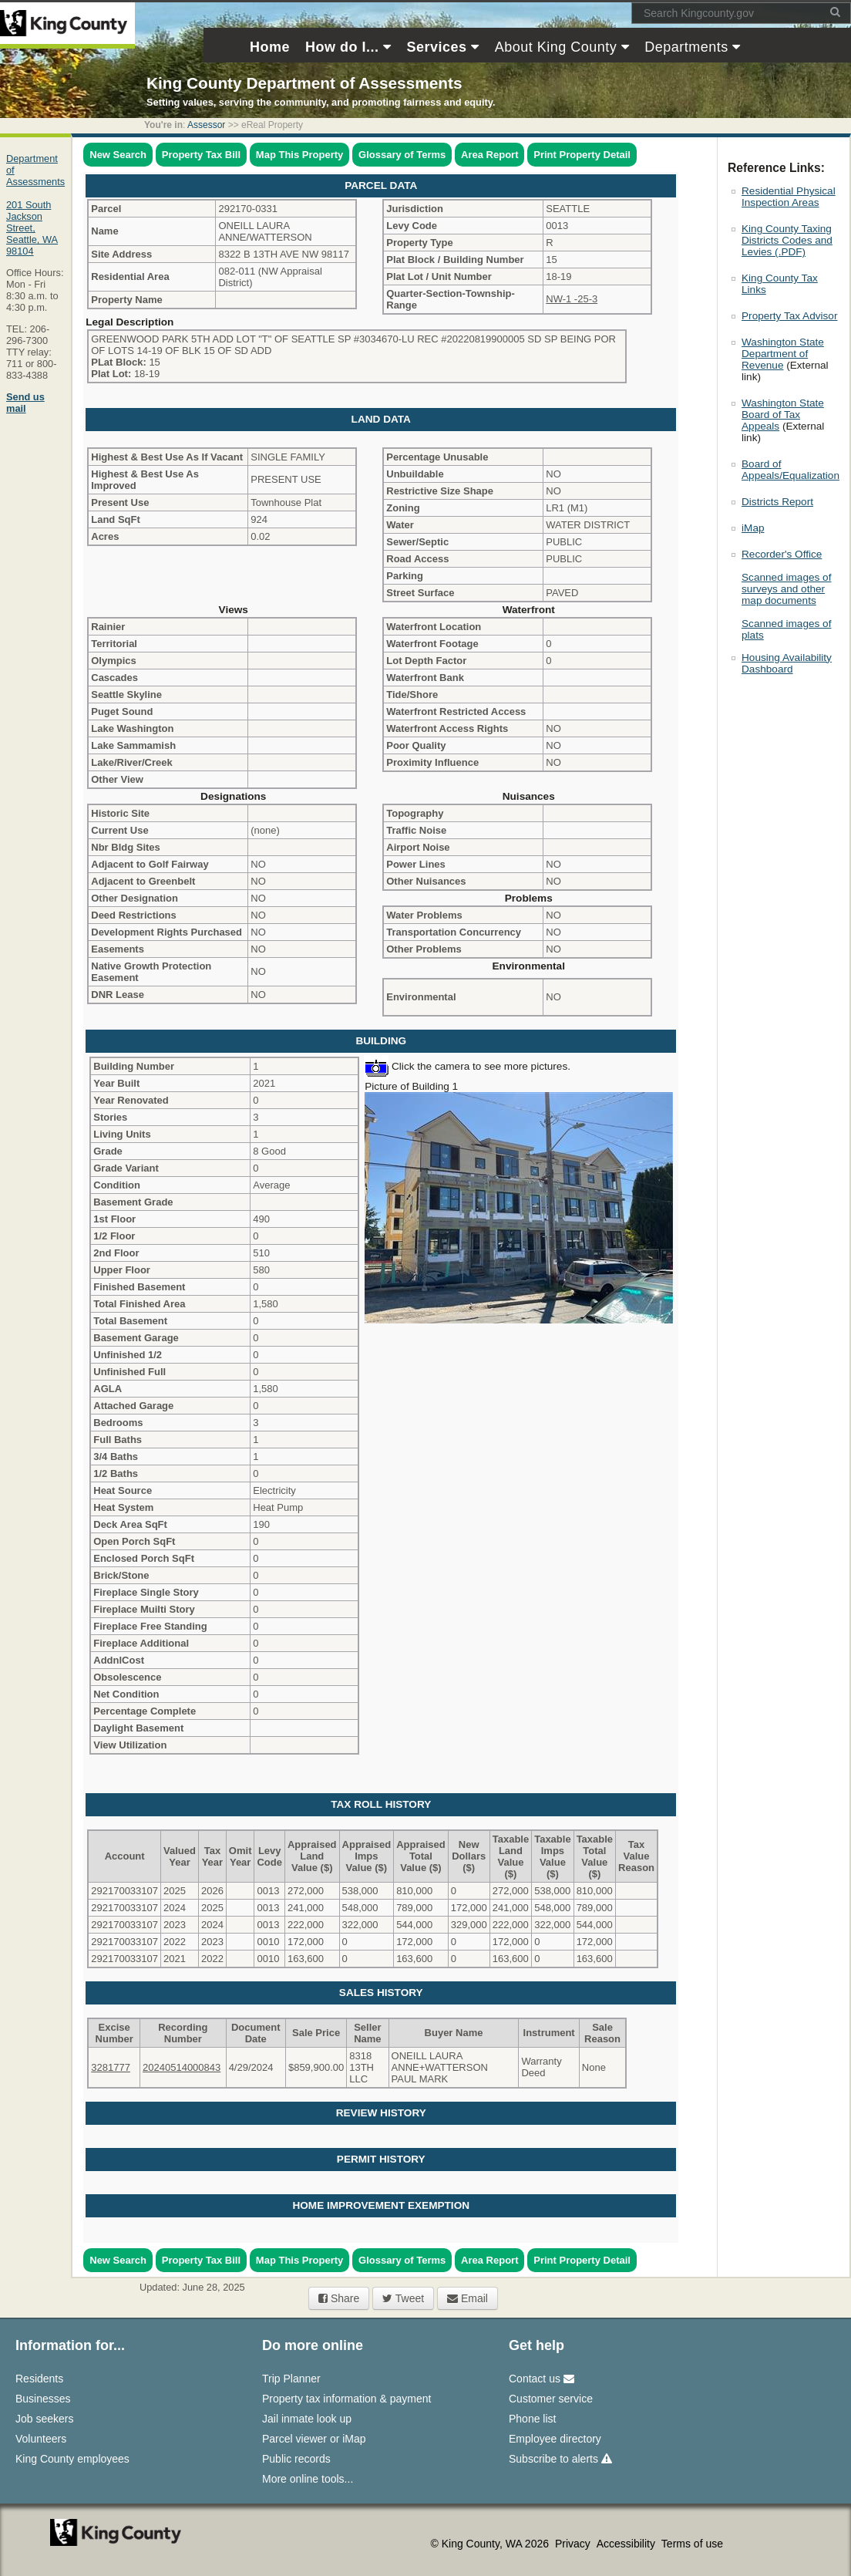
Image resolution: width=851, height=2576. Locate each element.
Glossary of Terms (402, 154)
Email (467, 2298)
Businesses (43, 2398)
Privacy (574, 2543)
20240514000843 (181, 2067)
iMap (753, 528)
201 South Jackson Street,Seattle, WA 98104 (32, 228)
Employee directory (555, 2439)
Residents (39, 2378)
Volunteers (40, 2439)
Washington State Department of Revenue (783, 353)
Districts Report (777, 501)
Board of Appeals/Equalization (790, 469)
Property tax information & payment (346, 2398)
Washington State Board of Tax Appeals (783, 414)
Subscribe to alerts (560, 2459)
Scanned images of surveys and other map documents (786, 589)
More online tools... (307, 2479)
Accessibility (627, 2543)
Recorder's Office (782, 554)
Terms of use (692, 2543)
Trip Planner (291, 2378)
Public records (296, 2459)
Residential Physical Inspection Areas (789, 196)
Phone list (532, 2418)
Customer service (551, 2398)
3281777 (110, 2067)
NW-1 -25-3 (571, 299)
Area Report (489, 154)
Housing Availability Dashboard (787, 663)
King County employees (72, 2459)
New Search (117, 154)
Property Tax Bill (201, 154)
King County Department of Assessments (304, 83)
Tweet (403, 2298)
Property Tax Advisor (789, 316)
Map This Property (299, 154)
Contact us (541, 2378)
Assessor (206, 125)
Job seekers (44, 2418)
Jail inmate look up (307, 2418)
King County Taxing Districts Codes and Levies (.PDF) (787, 240)
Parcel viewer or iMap (314, 2439)
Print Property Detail (582, 154)
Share (338, 2298)
